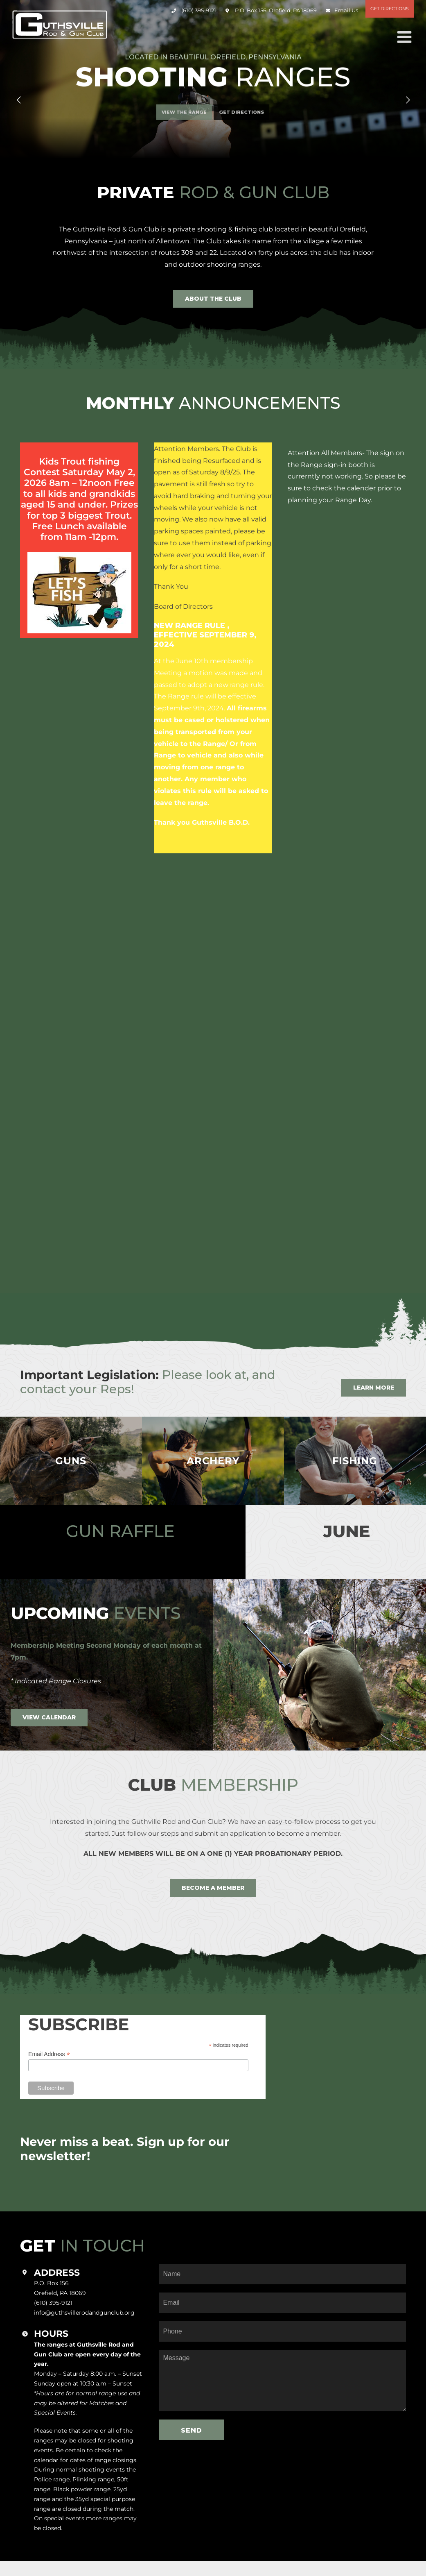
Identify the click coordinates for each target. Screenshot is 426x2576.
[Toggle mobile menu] (405, 37)
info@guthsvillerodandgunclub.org (84, 2312)
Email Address (49, 2054)
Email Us (346, 10)
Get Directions (389, 8)
